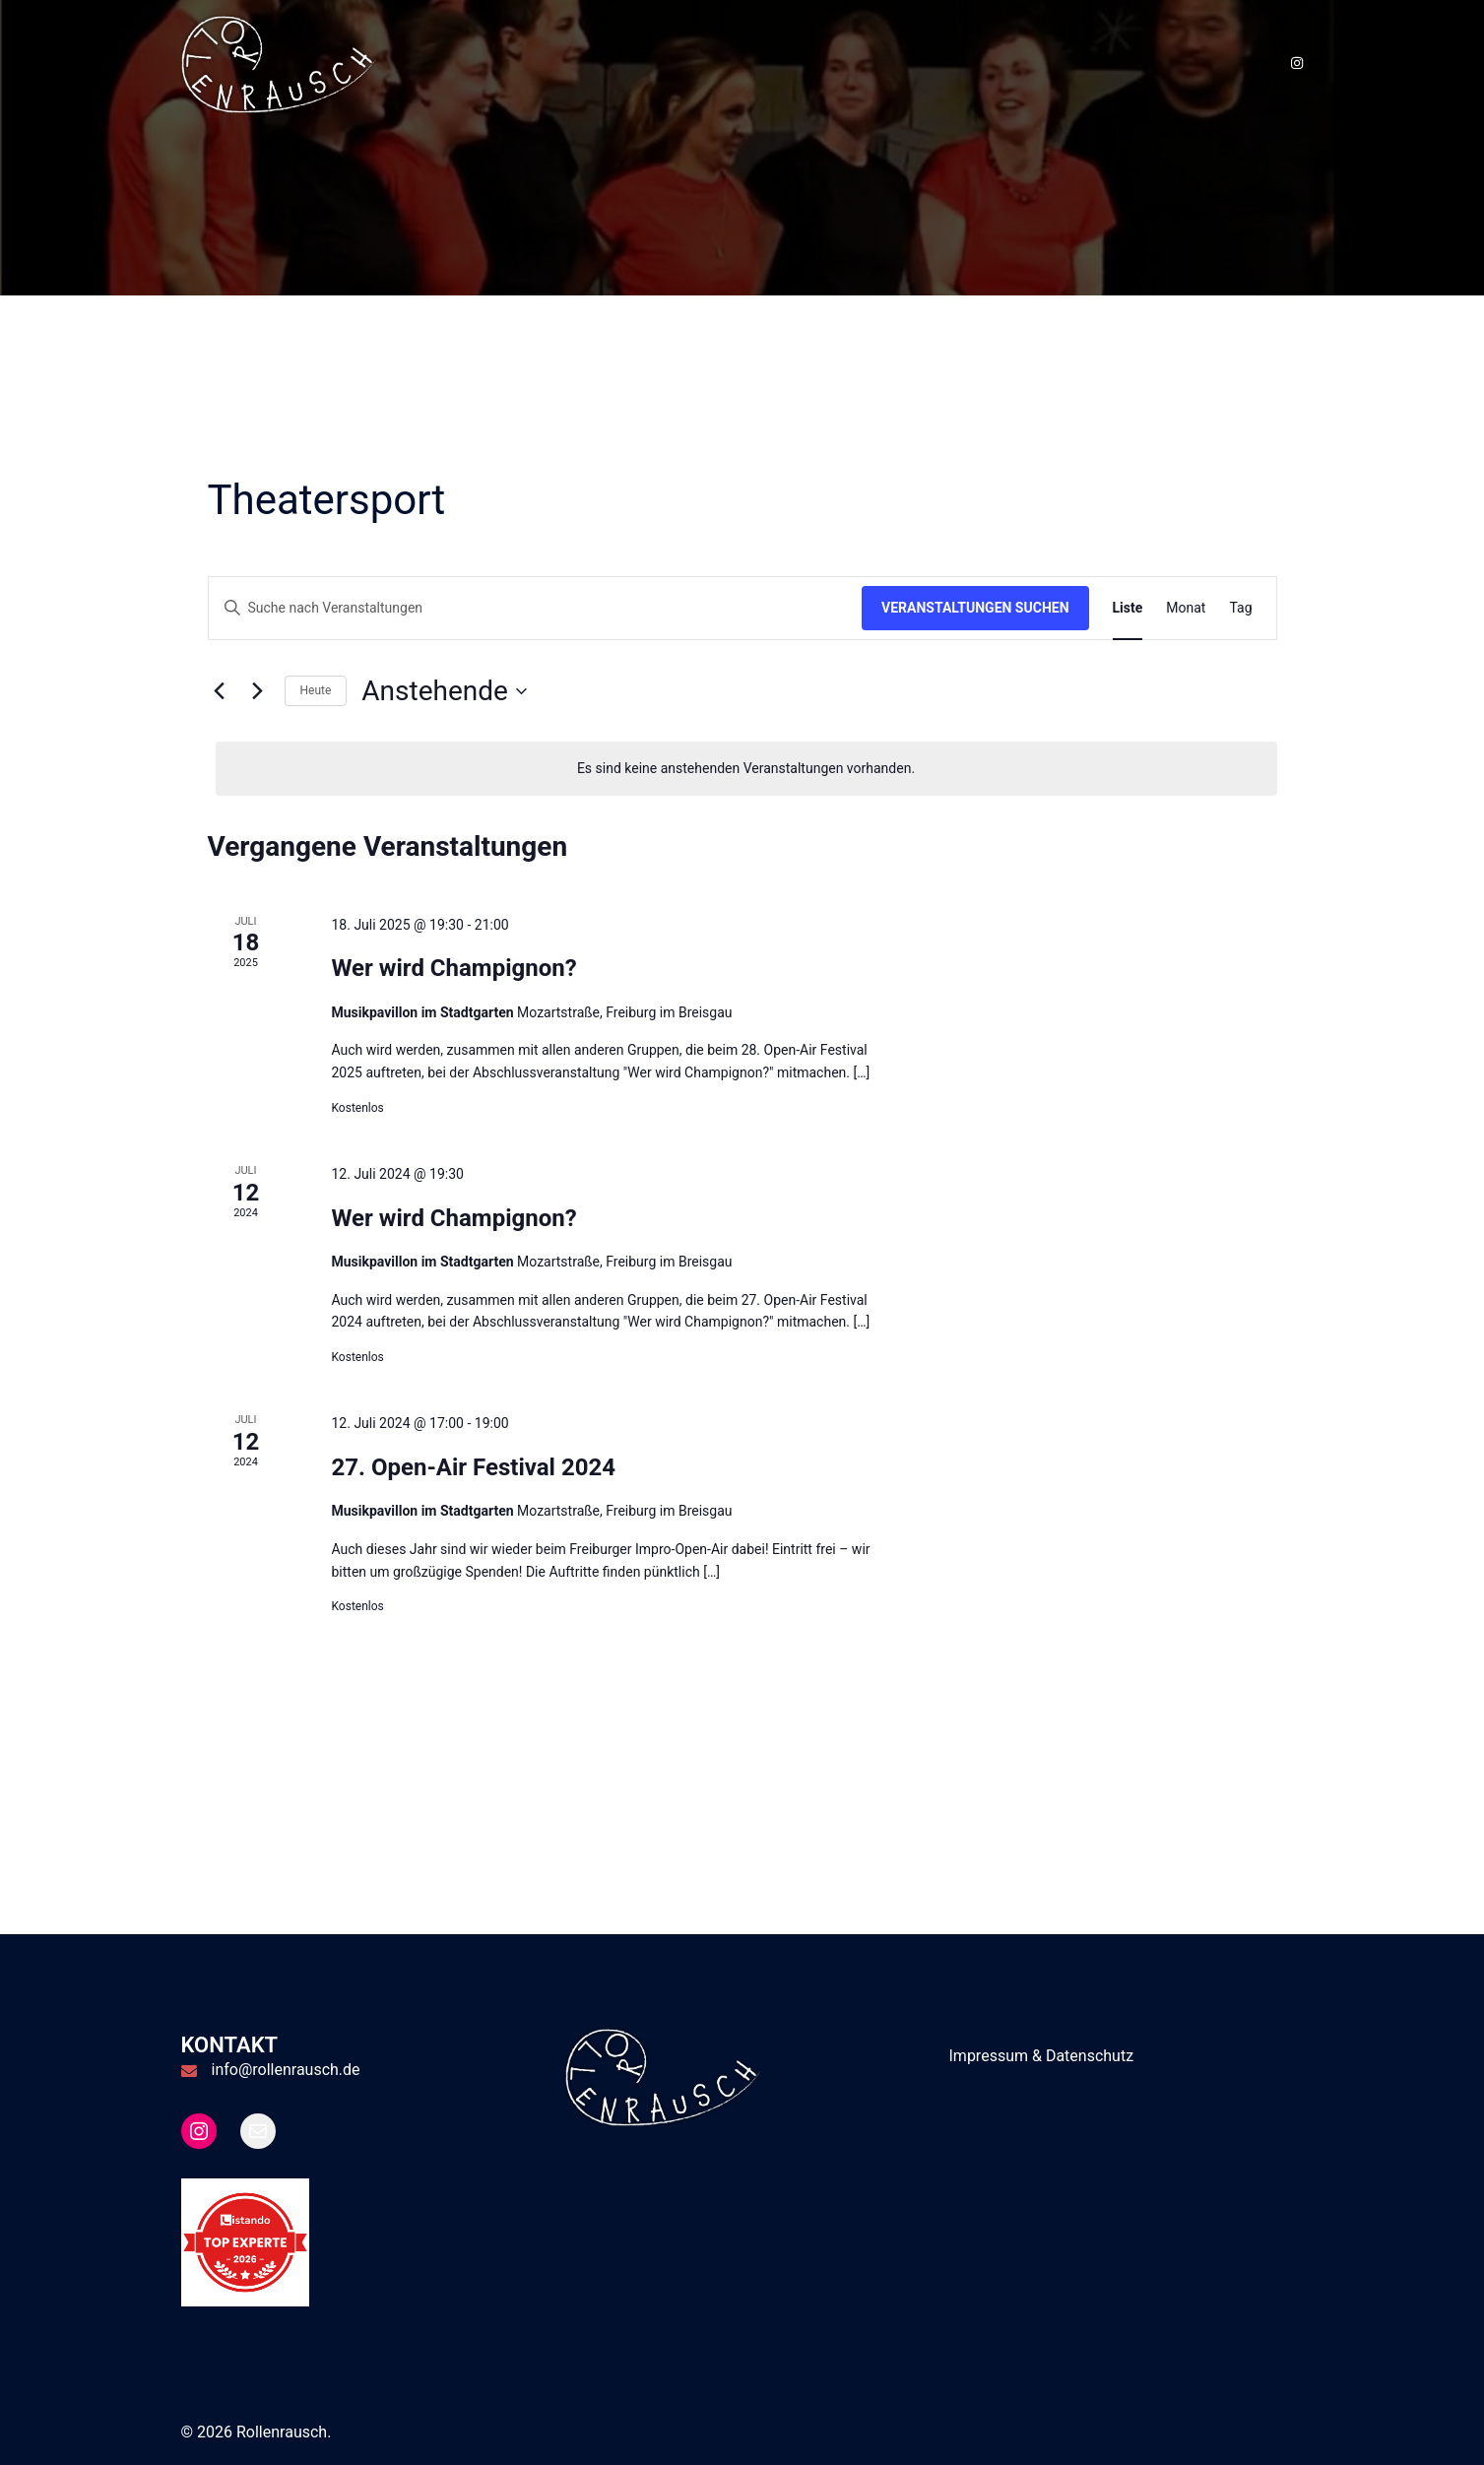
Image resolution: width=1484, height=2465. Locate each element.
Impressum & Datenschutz (1041, 2055)
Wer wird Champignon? (453, 968)
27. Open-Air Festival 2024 (473, 1467)
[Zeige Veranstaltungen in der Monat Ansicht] (1185, 608)
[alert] (746, 769)
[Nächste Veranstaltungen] (258, 691)
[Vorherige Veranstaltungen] (219, 691)
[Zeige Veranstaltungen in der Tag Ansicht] (1240, 608)
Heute (316, 690)
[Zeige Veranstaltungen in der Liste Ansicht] (1128, 608)
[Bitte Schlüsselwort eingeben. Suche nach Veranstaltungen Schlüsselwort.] (536, 608)
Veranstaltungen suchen (974, 608)
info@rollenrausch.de (286, 2069)
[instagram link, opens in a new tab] (1296, 63)
